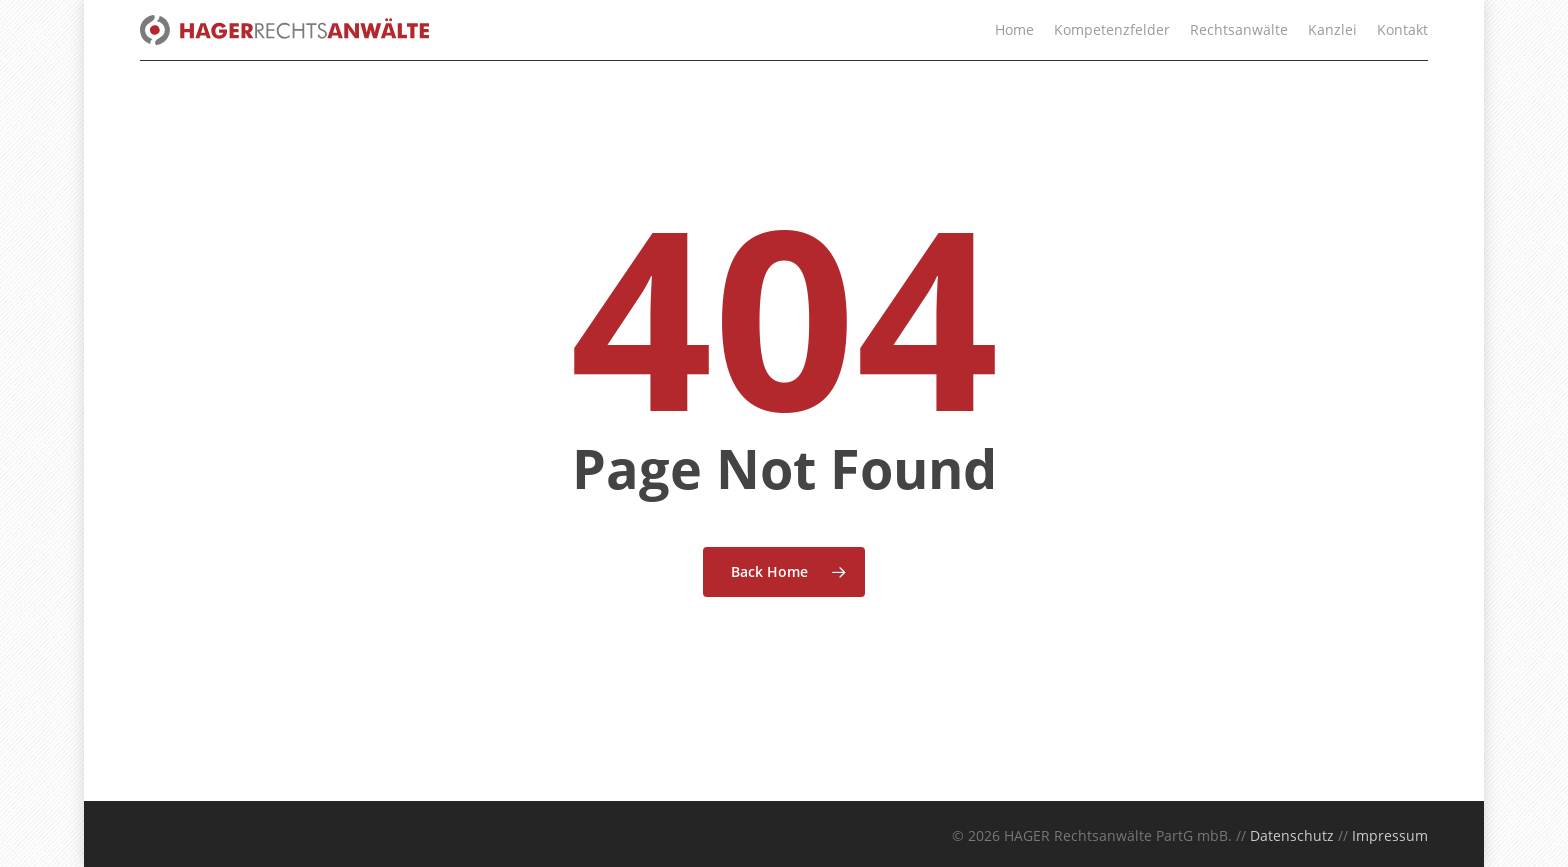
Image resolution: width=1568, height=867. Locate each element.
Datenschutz (1292, 835)
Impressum (1390, 835)
